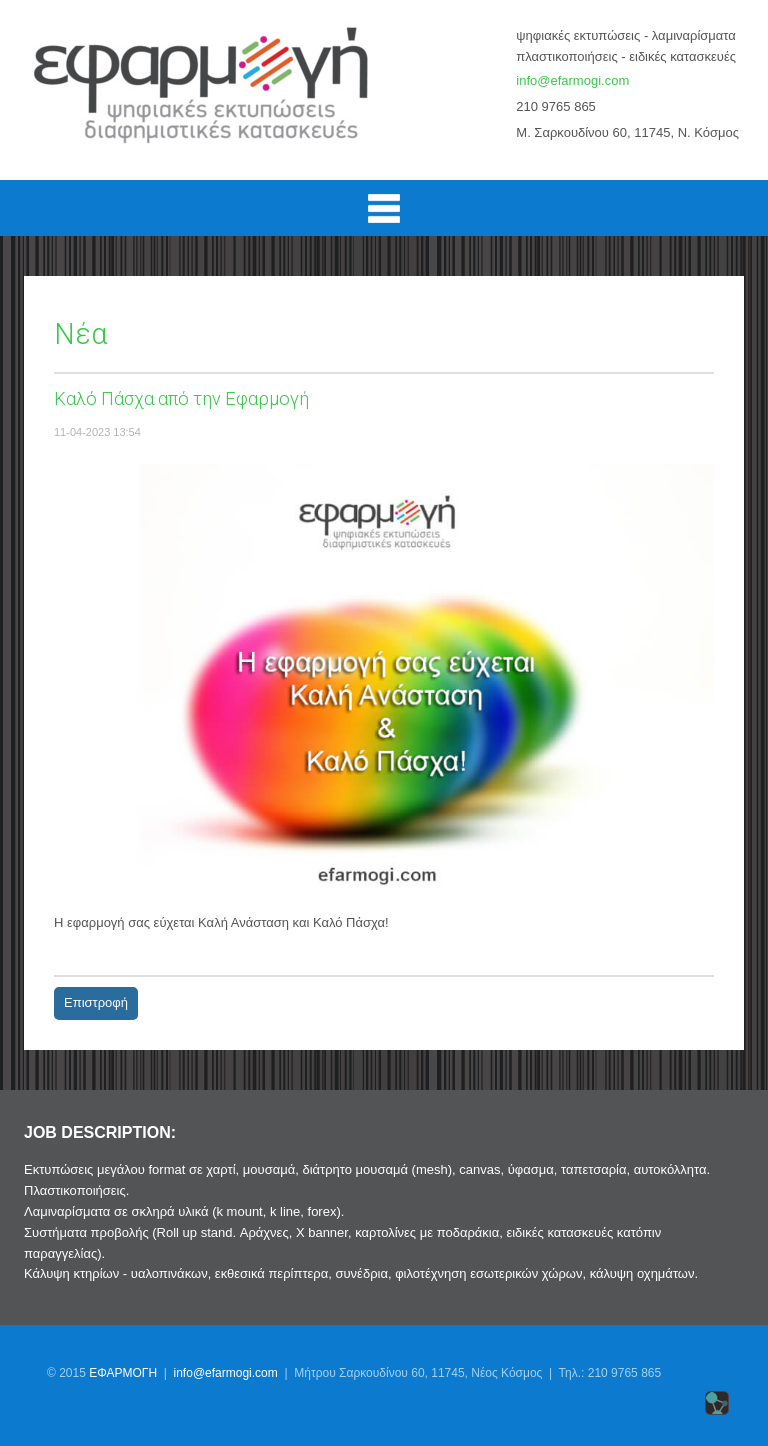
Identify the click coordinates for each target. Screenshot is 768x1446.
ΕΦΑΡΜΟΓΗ (123, 1373)
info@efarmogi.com (572, 80)
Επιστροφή (96, 1002)
